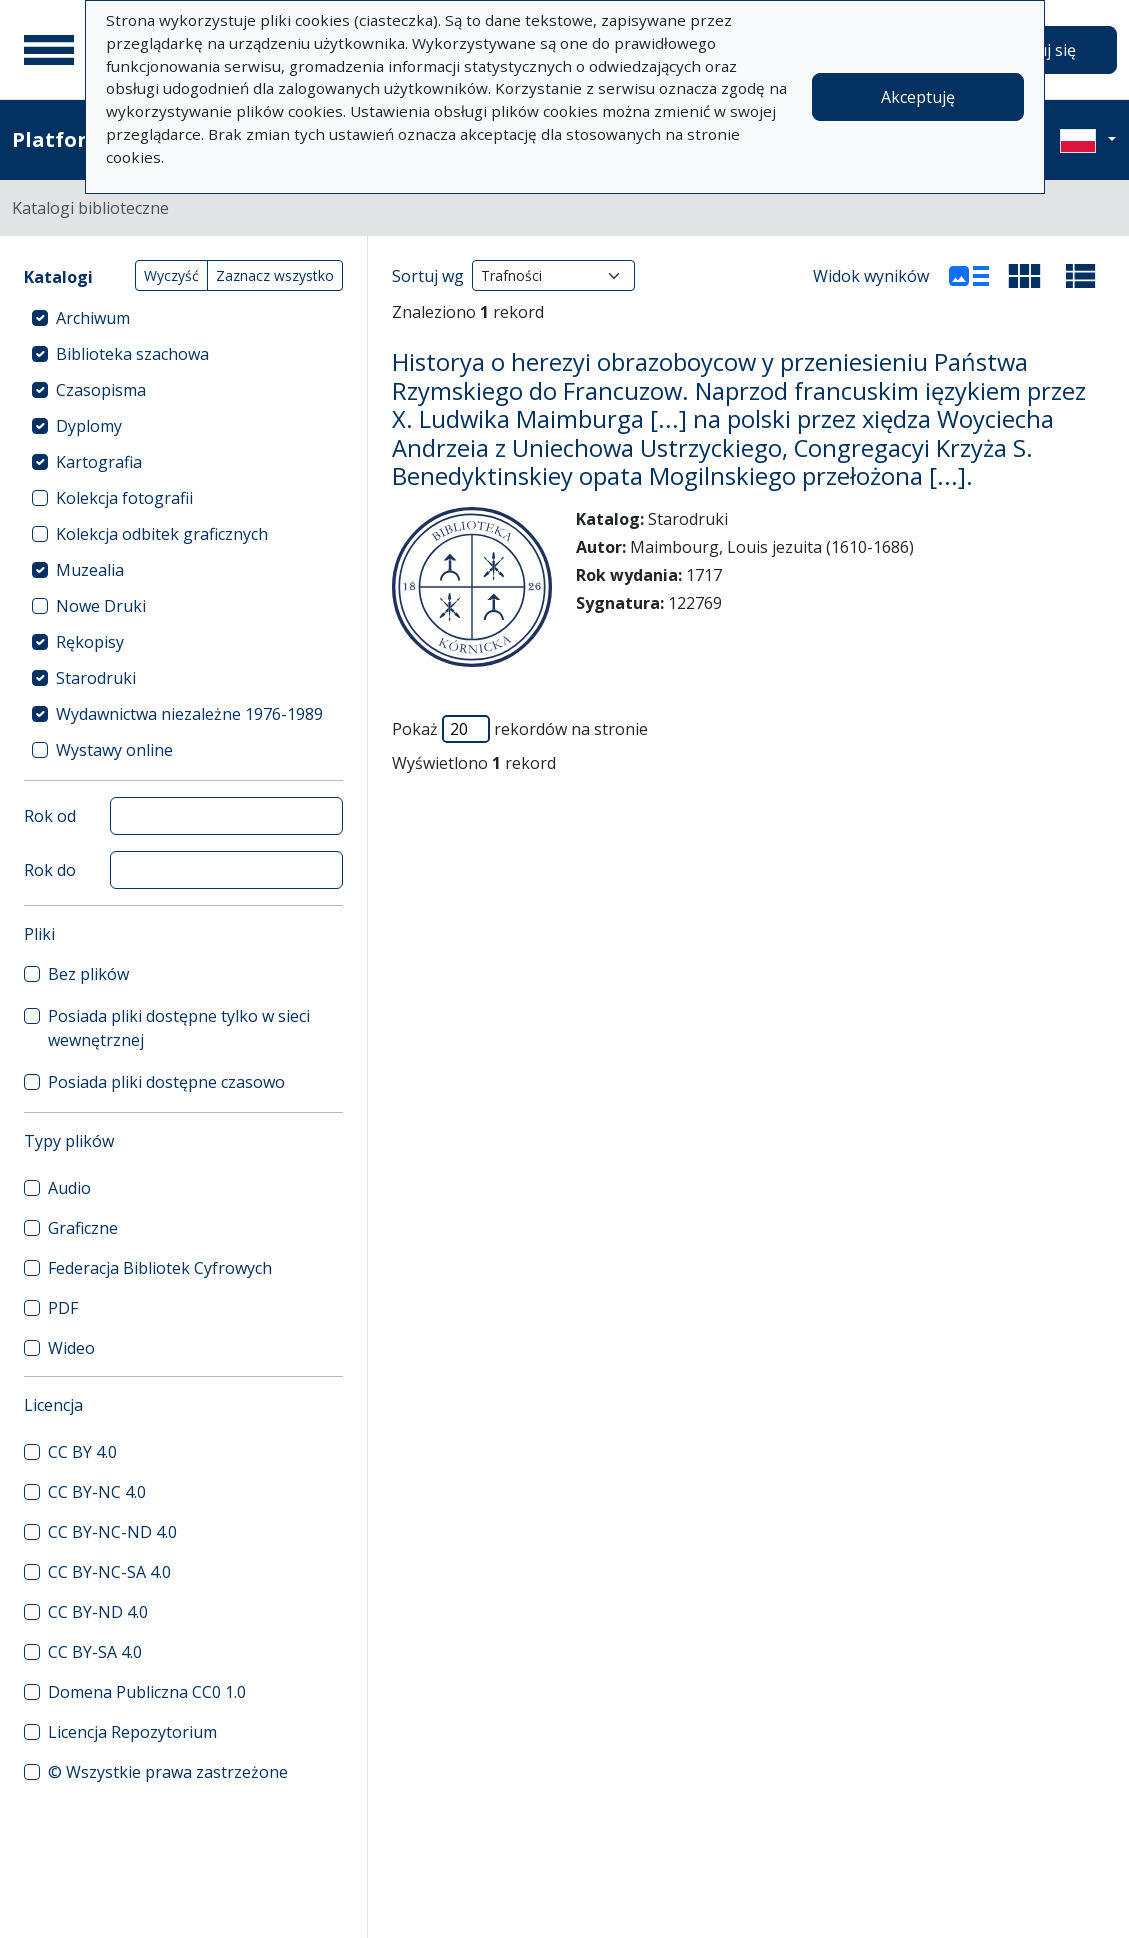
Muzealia (90, 570)
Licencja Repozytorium (132, 1732)
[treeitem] (183, 318)
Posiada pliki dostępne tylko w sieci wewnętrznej (179, 1028)
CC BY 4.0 (82, 1452)
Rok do (50, 870)
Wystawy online (114, 750)
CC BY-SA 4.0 (95, 1652)
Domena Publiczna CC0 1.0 (147, 1692)
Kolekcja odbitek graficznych (162, 534)
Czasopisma (101, 390)
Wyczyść (171, 275)
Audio (69, 1188)
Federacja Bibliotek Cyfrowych (160, 1268)
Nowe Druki (101, 606)
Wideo (71, 1348)
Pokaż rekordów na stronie (520, 729)
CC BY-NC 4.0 (97, 1492)
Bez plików (88, 974)
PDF (63, 1308)
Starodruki (96, 678)
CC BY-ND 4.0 (98, 1612)
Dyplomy (89, 426)
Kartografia (99, 462)
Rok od (50, 816)
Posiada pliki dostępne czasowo (166, 1082)
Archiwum (93, 318)
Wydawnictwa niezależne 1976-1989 (189, 714)
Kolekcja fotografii (124, 498)
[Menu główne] (49, 50)
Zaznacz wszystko (275, 275)
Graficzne (83, 1228)
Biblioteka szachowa (132, 354)
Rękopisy (90, 642)
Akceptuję (918, 97)
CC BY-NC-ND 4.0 (112, 1532)
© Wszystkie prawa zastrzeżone (168, 1772)
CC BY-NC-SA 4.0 (109, 1572)
